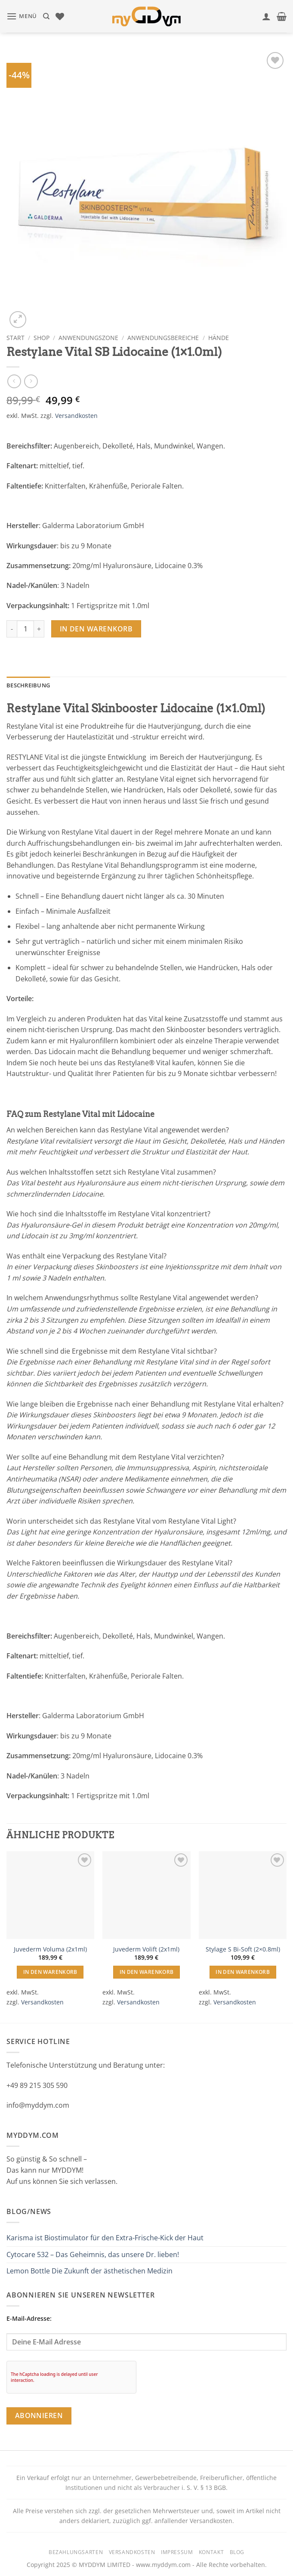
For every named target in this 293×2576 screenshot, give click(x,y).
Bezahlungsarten (76, 2552)
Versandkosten (76, 415)
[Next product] (14, 381)
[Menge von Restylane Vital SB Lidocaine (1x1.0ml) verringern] (11, 628)
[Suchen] (46, 16)
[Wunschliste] (60, 16)
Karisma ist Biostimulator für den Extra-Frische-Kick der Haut (105, 2237)
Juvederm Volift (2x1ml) (146, 1949)
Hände (218, 338)
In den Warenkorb (96, 629)
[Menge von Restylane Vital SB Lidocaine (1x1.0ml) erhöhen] (39, 628)
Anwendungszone (88, 338)
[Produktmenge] (25, 628)
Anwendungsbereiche (163, 338)
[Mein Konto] (266, 16)
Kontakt (211, 2552)
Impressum (177, 2552)
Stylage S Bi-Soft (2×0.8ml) (243, 1949)
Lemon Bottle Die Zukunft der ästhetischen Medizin (89, 2271)
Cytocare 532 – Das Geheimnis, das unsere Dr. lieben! (92, 2254)
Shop (41, 338)
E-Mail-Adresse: (146, 2332)
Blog (237, 2552)
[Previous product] (30, 381)
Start (15, 338)
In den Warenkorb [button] (50, 1972)
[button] (21, 16)
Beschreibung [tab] (28, 685)
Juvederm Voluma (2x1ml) (50, 1949)
